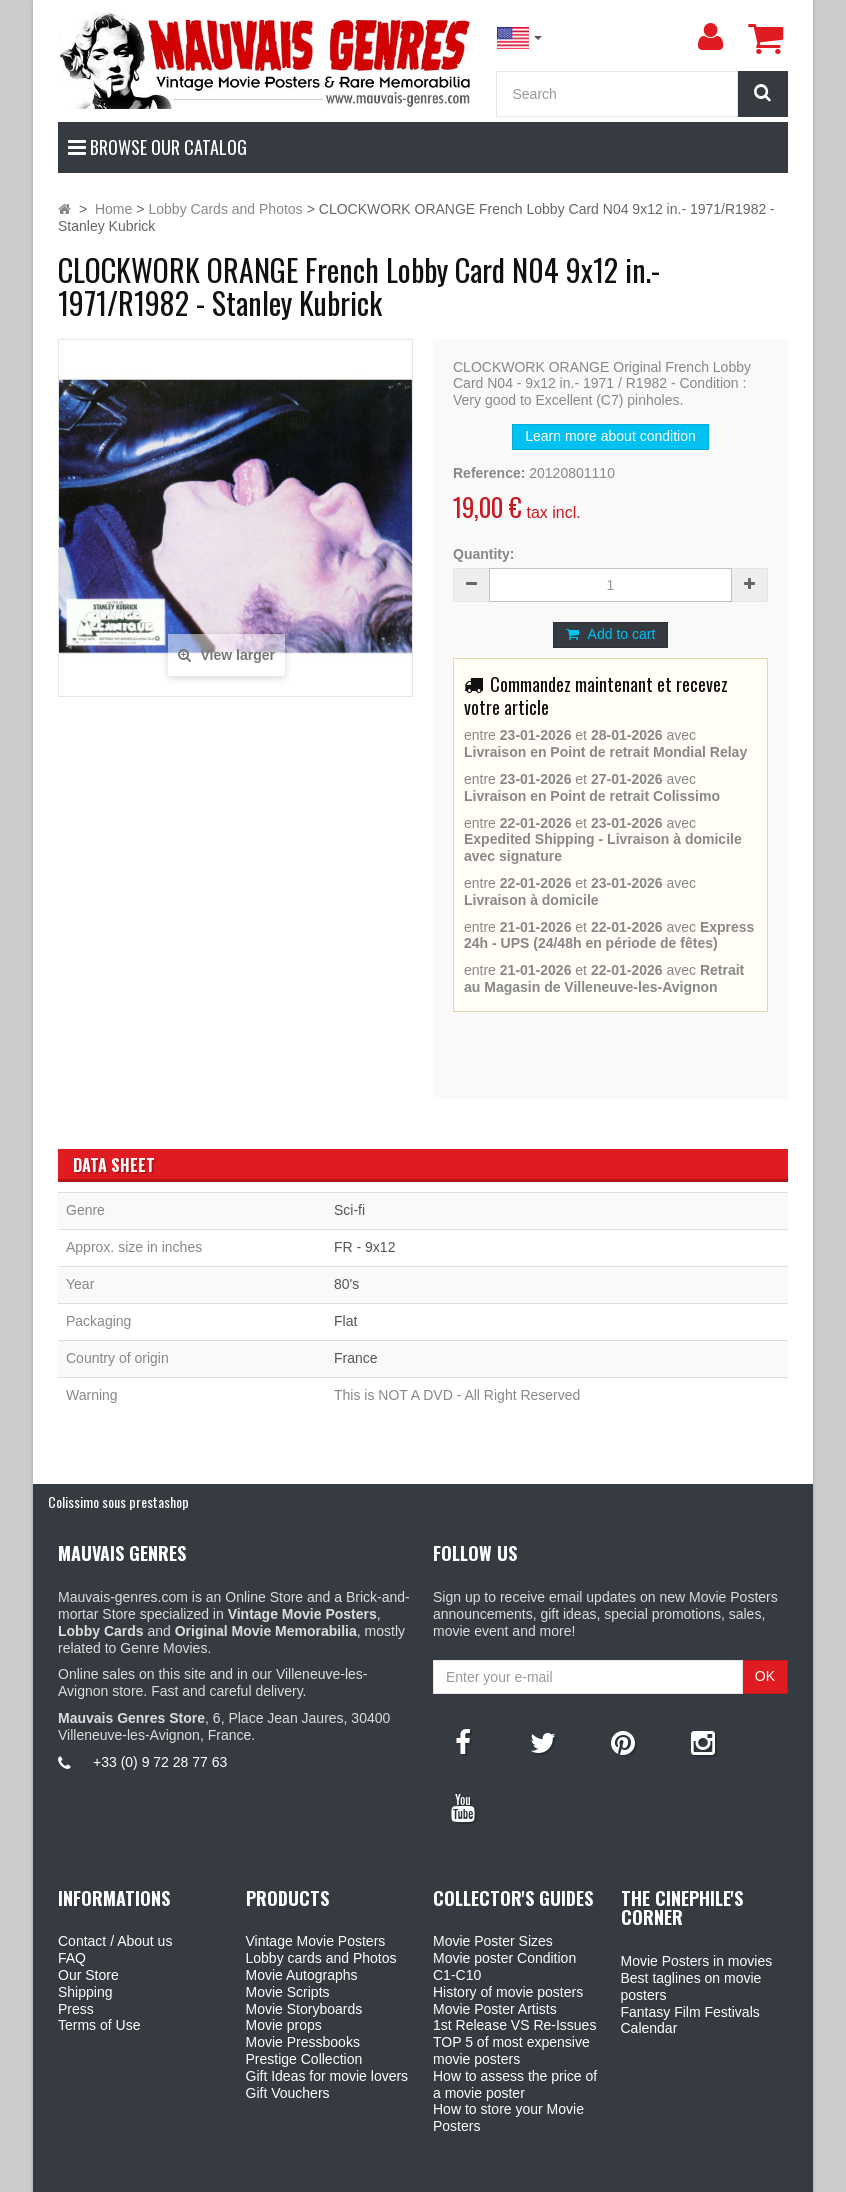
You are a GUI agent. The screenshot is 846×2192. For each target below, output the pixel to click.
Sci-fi (349, 1210)
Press (76, 2009)
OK (765, 1676)
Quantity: (483, 554)
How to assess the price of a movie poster (515, 2084)
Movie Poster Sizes (493, 1941)
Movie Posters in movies (697, 1961)
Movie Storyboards (304, 2009)
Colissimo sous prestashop (118, 1501)
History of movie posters (508, 1992)
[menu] (710, 37)
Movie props (284, 2025)
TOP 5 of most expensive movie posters (511, 2050)
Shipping (85, 1992)
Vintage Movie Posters (316, 1941)
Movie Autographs (302, 1975)
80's (346, 1284)
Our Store (88, 1975)
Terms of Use (99, 2025)
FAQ (72, 1958)
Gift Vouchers (288, 2093)
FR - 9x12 (364, 1247)
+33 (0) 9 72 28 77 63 (160, 1762)
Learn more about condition (610, 436)
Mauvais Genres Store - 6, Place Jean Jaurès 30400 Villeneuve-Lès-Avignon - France (469, 2173)
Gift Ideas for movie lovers (327, 2076)
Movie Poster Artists (495, 2009)
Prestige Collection (304, 2059)
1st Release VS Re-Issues (514, 2025)
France (356, 1358)
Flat (345, 1321)
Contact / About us (115, 1941)
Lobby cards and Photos (321, 1958)
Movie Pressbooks (303, 2042)
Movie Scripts (288, 1992)
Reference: (489, 473)
